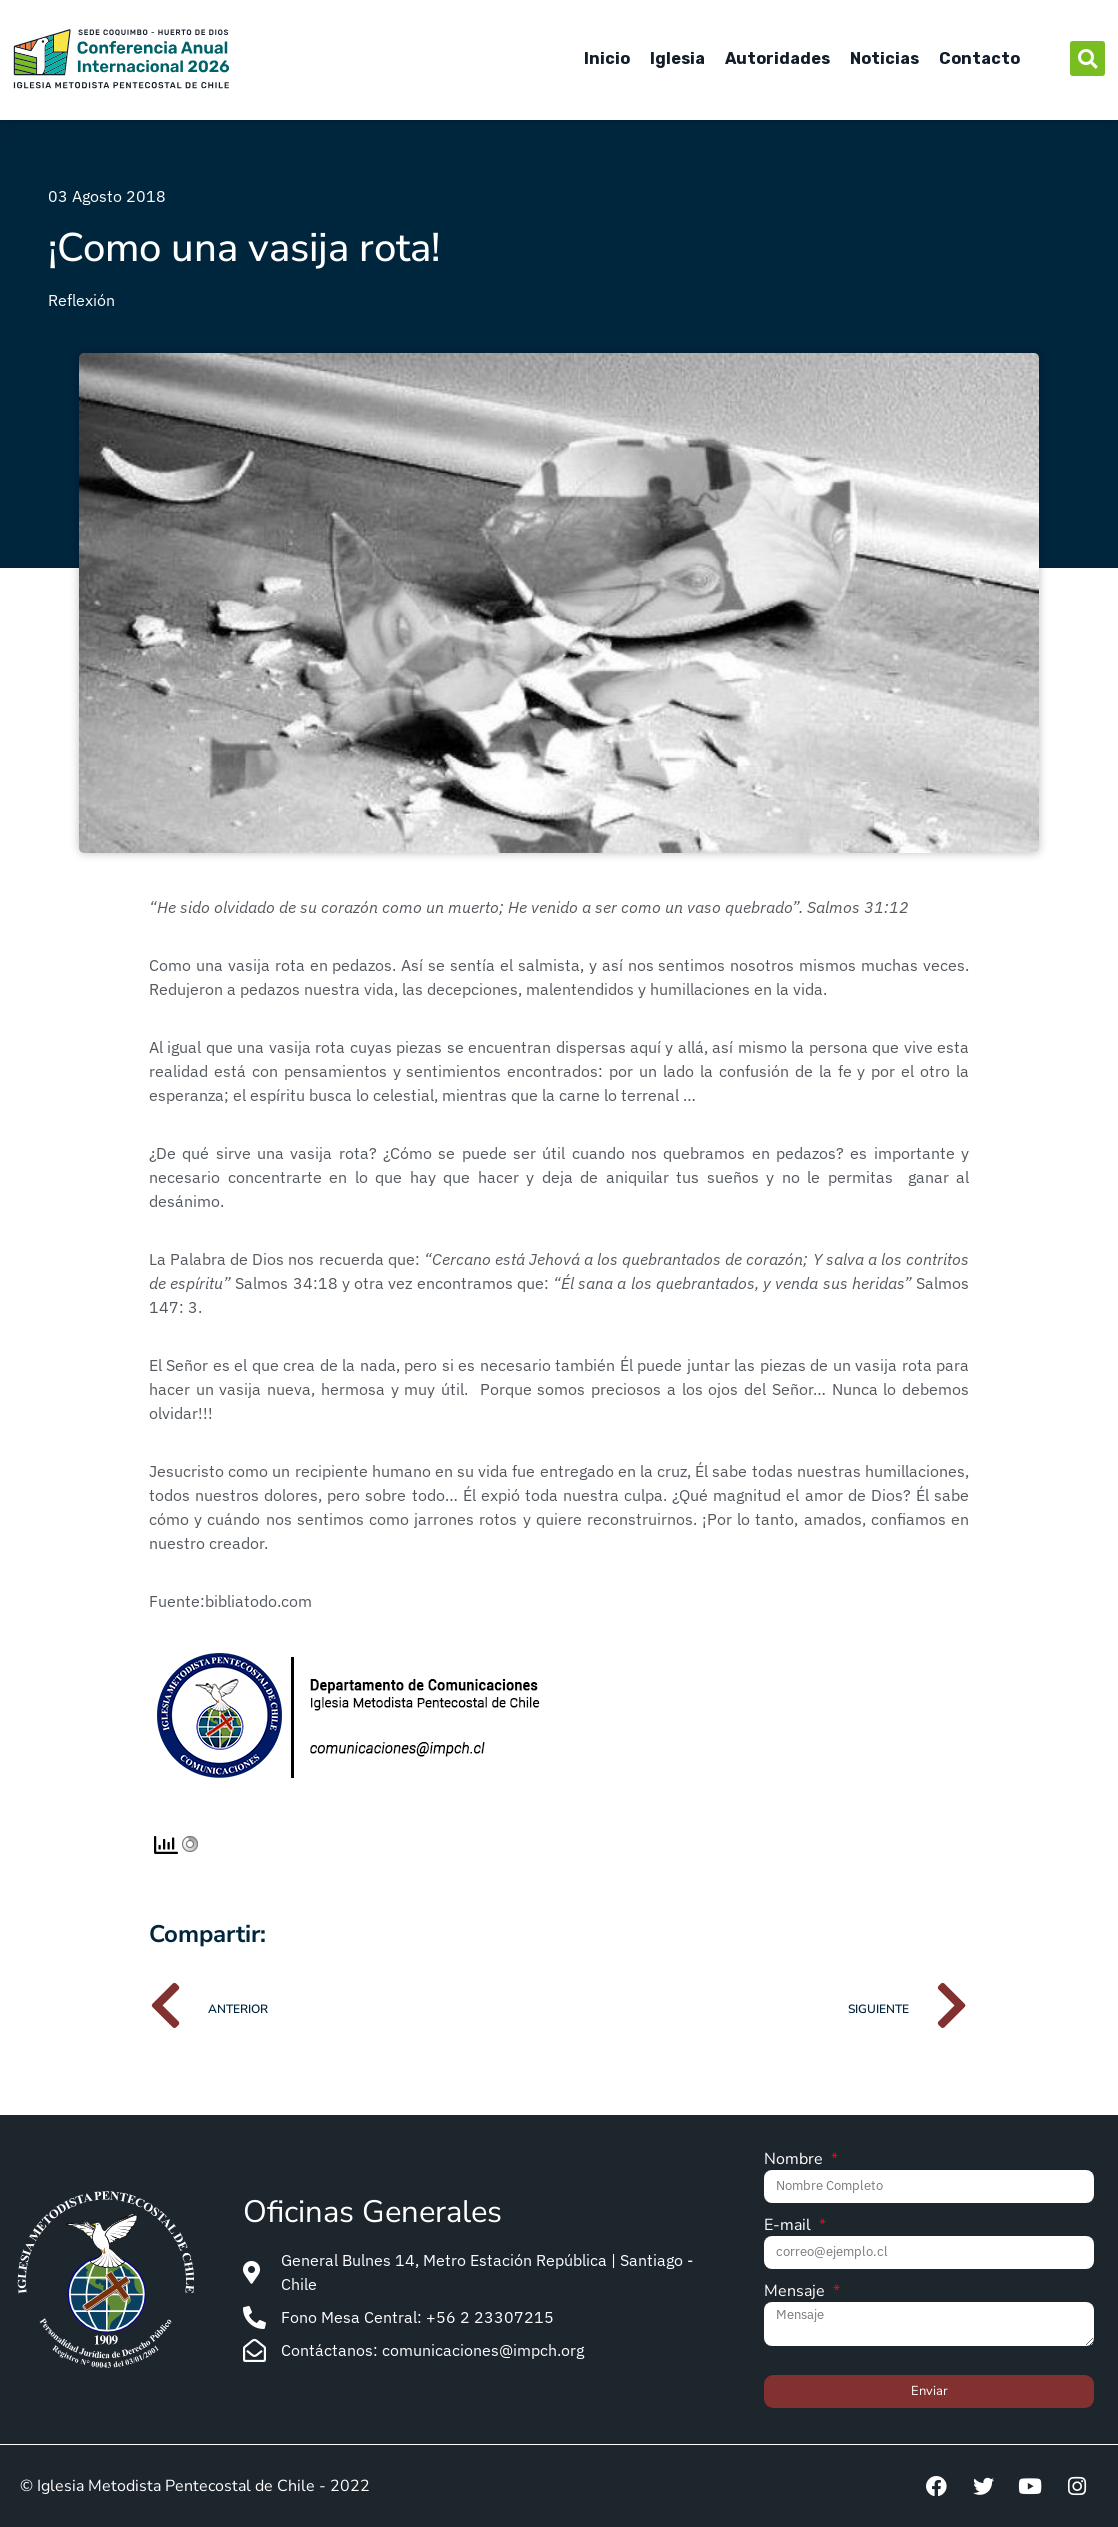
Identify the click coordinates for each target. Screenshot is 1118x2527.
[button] (1087, 58)
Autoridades (777, 58)
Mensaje (796, 2292)
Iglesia (677, 58)
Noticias (884, 58)
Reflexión (81, 300)
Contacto (979, 58)
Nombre (795, 2160)
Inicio (607, 58)
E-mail (789, 2226)
